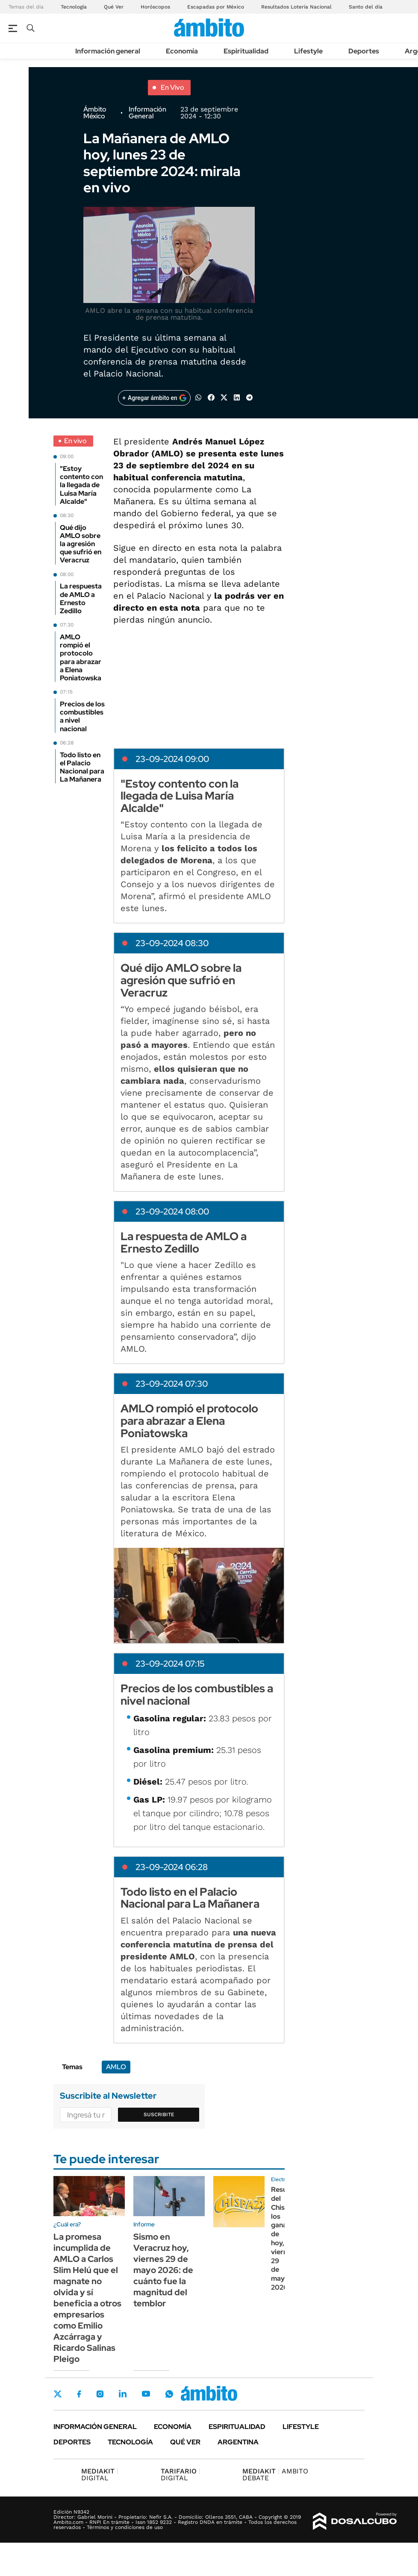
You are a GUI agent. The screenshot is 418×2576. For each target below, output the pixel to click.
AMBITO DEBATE (275, 2474)
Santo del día (366, 7)
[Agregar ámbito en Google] (154, 398)
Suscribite (159, 2114)
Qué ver (185, 2442)
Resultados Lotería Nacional (296, 7)
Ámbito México (94, 113)
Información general (107, 51)
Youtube (145, 2394)
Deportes (363, 51)
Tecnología (74, 7)
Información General (147, 113)
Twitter (57, 2394)
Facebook (79, 2394)
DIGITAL (99, 2474)
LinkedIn (123, 2394)
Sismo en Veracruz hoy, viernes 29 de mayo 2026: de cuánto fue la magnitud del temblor (163, 2270)
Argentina (238, 2442)
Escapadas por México (215, 7)
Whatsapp (169, 2394)
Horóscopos (155, 7)
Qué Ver (114, 7)
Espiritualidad (246, 51)
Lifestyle (308, 51)
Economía (182, 51)
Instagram (100, 2394)
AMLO (116, 2066)
